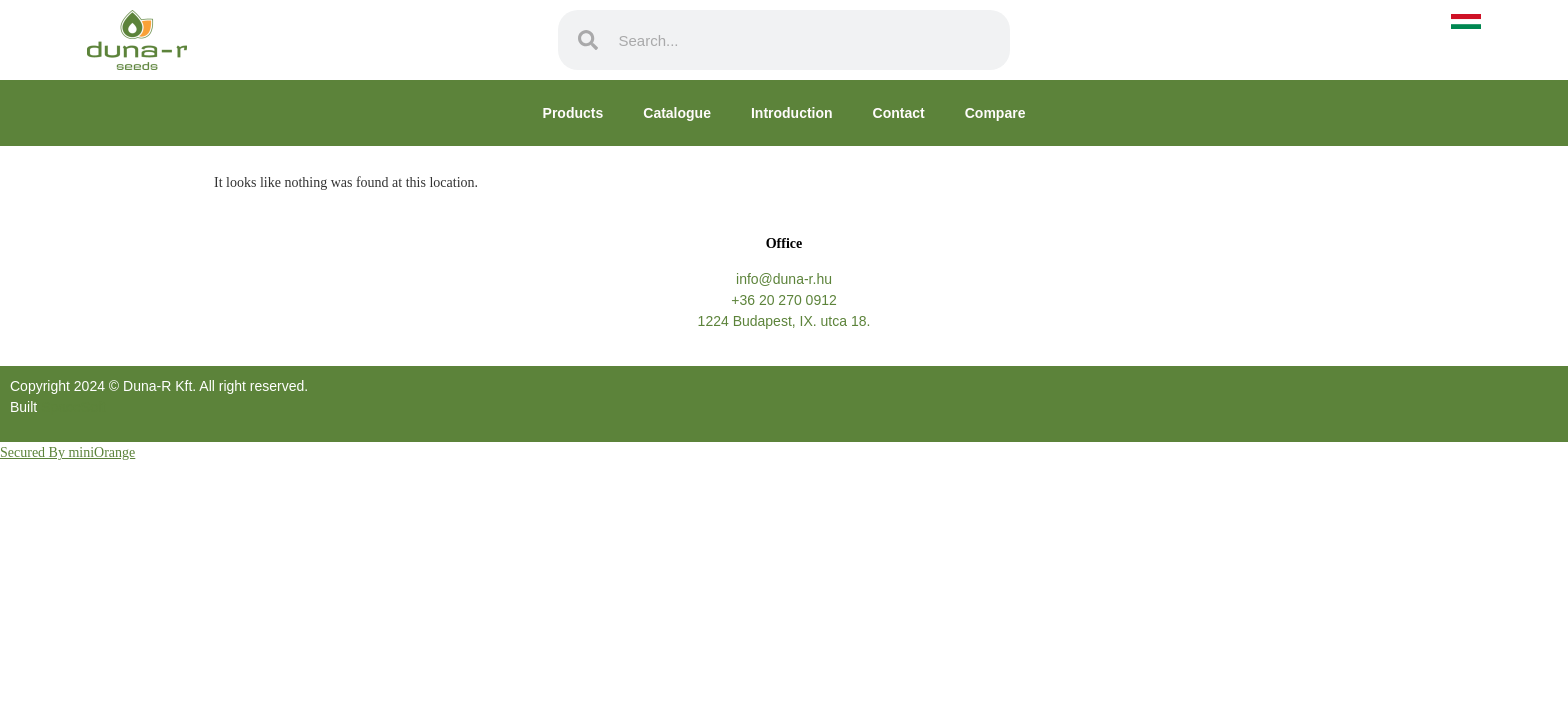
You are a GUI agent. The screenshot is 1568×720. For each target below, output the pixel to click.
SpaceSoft (73, 407)
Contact (899, 113)
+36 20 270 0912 (784, 300)
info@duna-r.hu (784, 279)
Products (573, 113)
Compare (995, 113)
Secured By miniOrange (67, 452)
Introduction (792, 113)
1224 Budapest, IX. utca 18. (784, 321)
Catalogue (677, 113)
